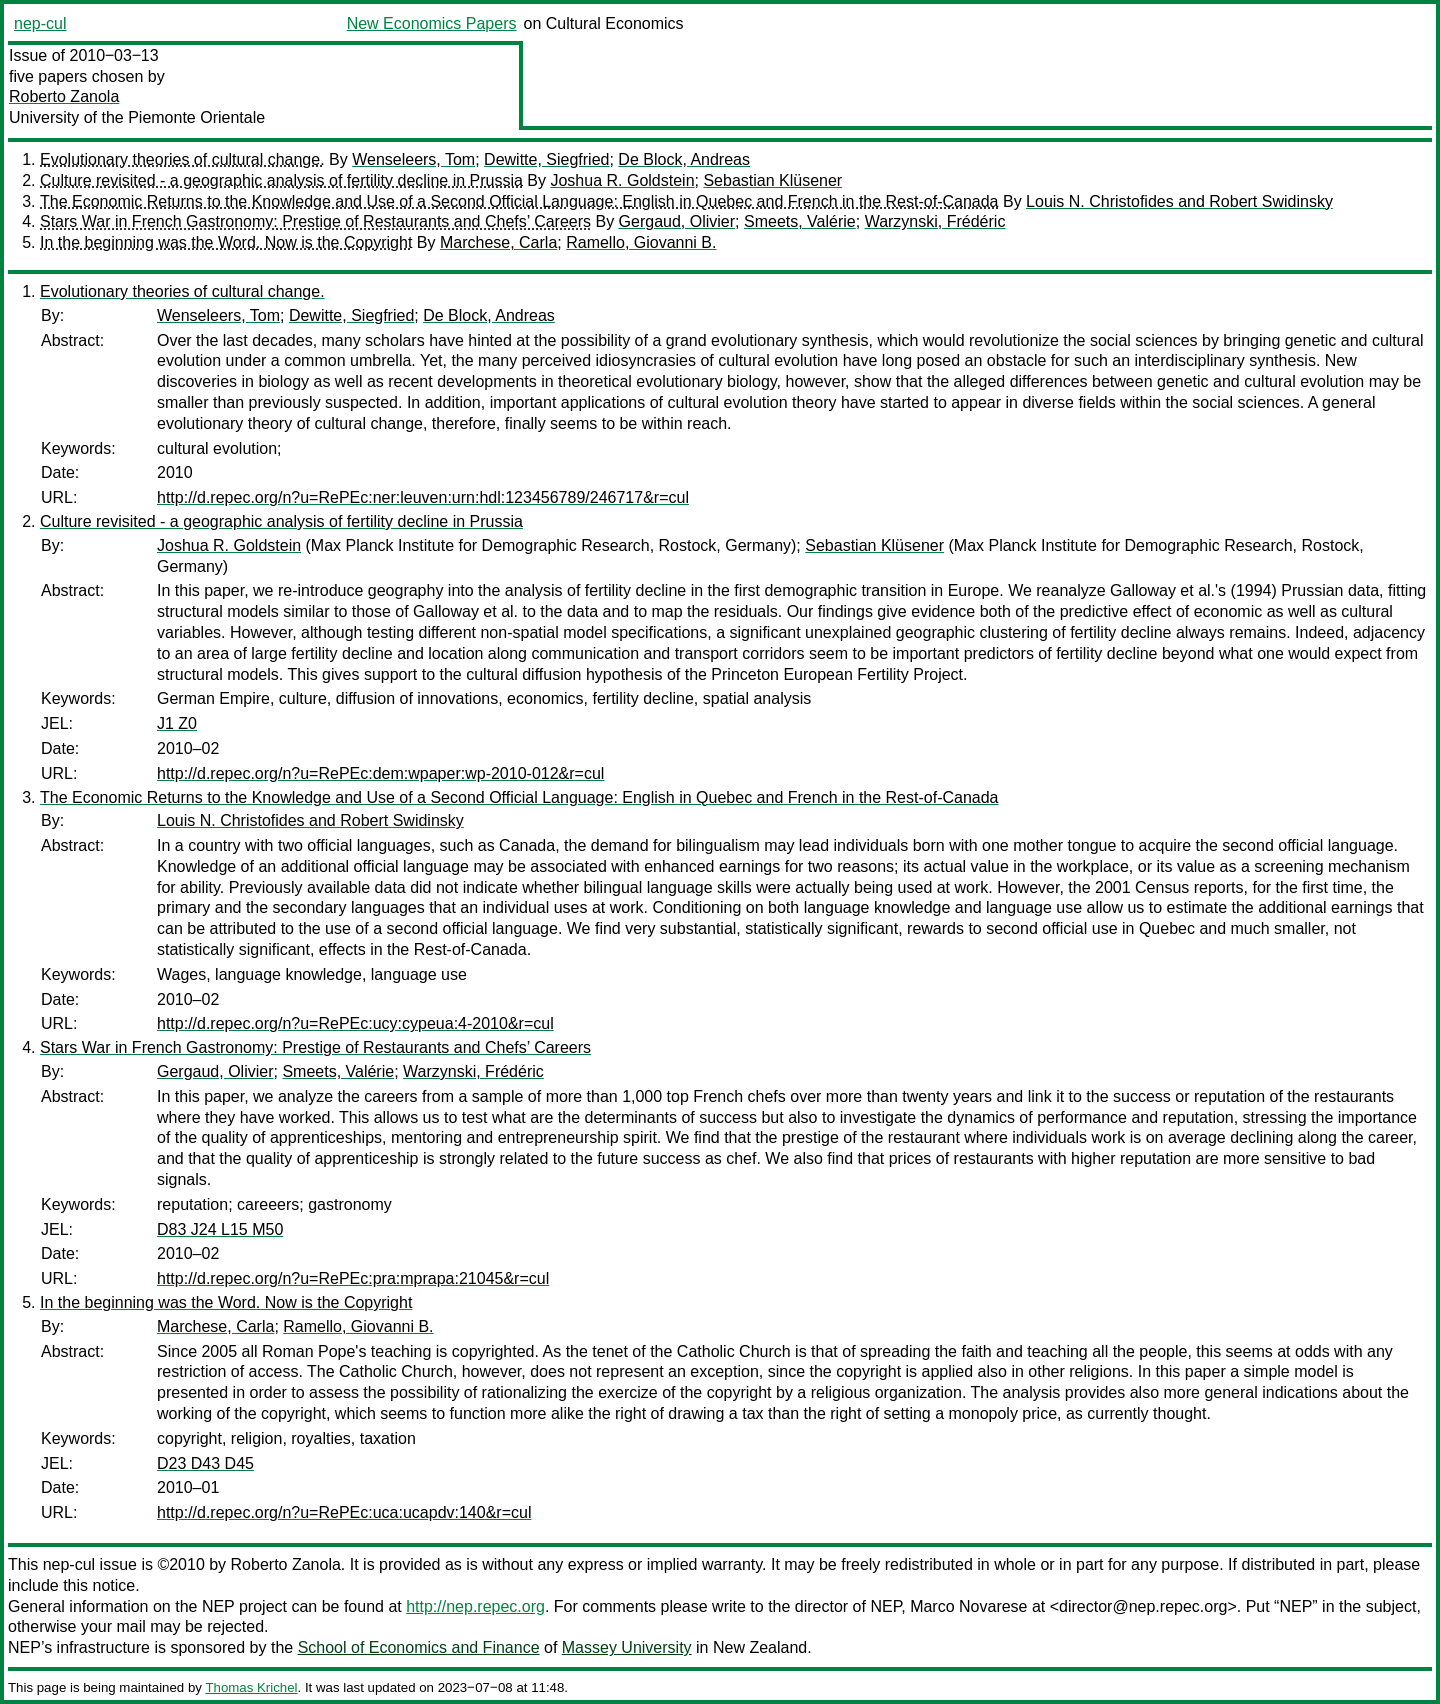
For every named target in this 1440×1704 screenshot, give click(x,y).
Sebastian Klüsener (772, 180)
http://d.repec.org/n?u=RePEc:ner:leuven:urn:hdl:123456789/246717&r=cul (423, 497)
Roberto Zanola (64, 96)
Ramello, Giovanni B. (641, 242)
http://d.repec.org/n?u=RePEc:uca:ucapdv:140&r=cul (344, 1512)
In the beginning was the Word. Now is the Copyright (226, 242)
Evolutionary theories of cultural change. (182, 159)
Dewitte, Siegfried (546, 159)
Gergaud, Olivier (677, 221)
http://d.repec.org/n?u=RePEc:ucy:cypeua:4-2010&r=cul (355, 1023)
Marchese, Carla (498, 242)
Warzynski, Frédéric (935, 221)
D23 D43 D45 (205, 1463)
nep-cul (40, 23)
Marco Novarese (968, 1606)
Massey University (627, 1647)
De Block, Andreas (684, 159)
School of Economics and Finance (419, 1647)
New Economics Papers (432, 23)
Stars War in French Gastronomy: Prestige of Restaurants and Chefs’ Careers (315, 221)
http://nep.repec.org (475, 1606)
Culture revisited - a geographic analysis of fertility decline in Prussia (281, 180)
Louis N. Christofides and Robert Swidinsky (1179, 201)
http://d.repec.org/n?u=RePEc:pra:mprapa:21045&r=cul (353, 1278)
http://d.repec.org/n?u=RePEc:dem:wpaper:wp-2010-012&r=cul (380, 773)
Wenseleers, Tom (413, 159)
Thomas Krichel (251, 1687)
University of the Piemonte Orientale (137, 117)
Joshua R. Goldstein (622, 180)
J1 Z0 (177, 723)
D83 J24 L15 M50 (220, 1229)
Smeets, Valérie (800, 221)
